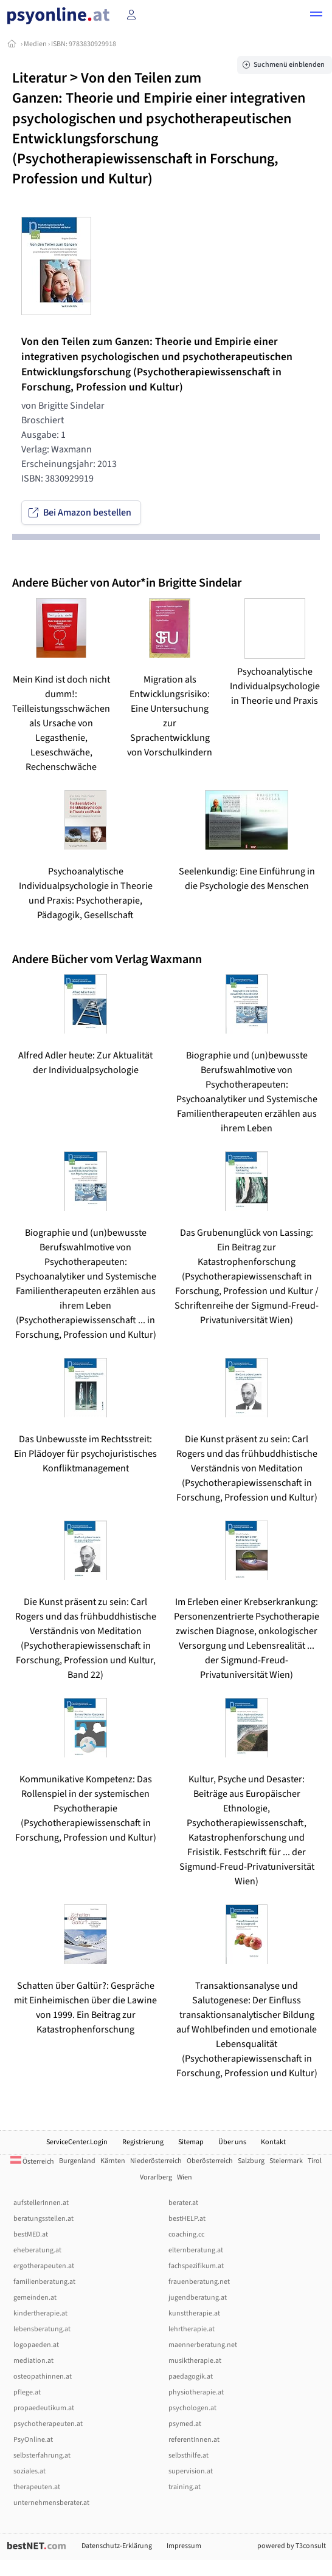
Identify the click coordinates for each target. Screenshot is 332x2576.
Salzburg (251, 2161)
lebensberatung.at (42, 2329)
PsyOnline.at (33, 2440)
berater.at (183, 2203)
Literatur (39, 78)
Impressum (184, 2546)
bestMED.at (30, 2234)
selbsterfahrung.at (42, 2455)
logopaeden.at (36, 2345)
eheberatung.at (37, 2250)
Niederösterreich (156, 2161)
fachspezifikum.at (196, 2266)
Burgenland (77, 2161)
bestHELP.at (187, 2218)
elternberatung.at (195, 2250)
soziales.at (29, 2471)
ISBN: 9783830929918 (83, 44)
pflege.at (27, 2392)
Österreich (32, 2161)
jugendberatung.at (197, 2297)
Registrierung (143, 2142)
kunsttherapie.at (194, 2313)
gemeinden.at (35, 2297)
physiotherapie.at (196, 2392)
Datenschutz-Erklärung (116, 2546)
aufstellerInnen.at (41, 2203)
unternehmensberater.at (51, 2503)
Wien (184, 2177)
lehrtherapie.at (191, 2329)
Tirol (315, 2161)
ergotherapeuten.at (43, 2266)
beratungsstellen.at (43, 2218)
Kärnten (112, 2161)
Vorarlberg (156, 2177)
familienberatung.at (44, 2282)
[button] (316, 16)
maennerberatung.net (202, 2345)
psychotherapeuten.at (48, 2424)
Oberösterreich (210, 2161)
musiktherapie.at (194, 2361)
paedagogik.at (190, 2376)
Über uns (232, 2142)
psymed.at (184, 2424)
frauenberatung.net (199, 2282)
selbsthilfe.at (188, 2455)
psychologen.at (192, 2408)
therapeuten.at (36, 2487)
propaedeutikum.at (43, 2408)
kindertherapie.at (40, 2313)
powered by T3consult (291, 2546)
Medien (35, 44)
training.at (184, 2487)
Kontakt (273, 2142)
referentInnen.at (194, 2440)
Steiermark (286, 2161)
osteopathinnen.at (42, 2376)
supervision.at (190, 2471)
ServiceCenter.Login (77, 2142)
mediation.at (33, 2361)
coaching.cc (186, 2234)
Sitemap (191, 2142)
